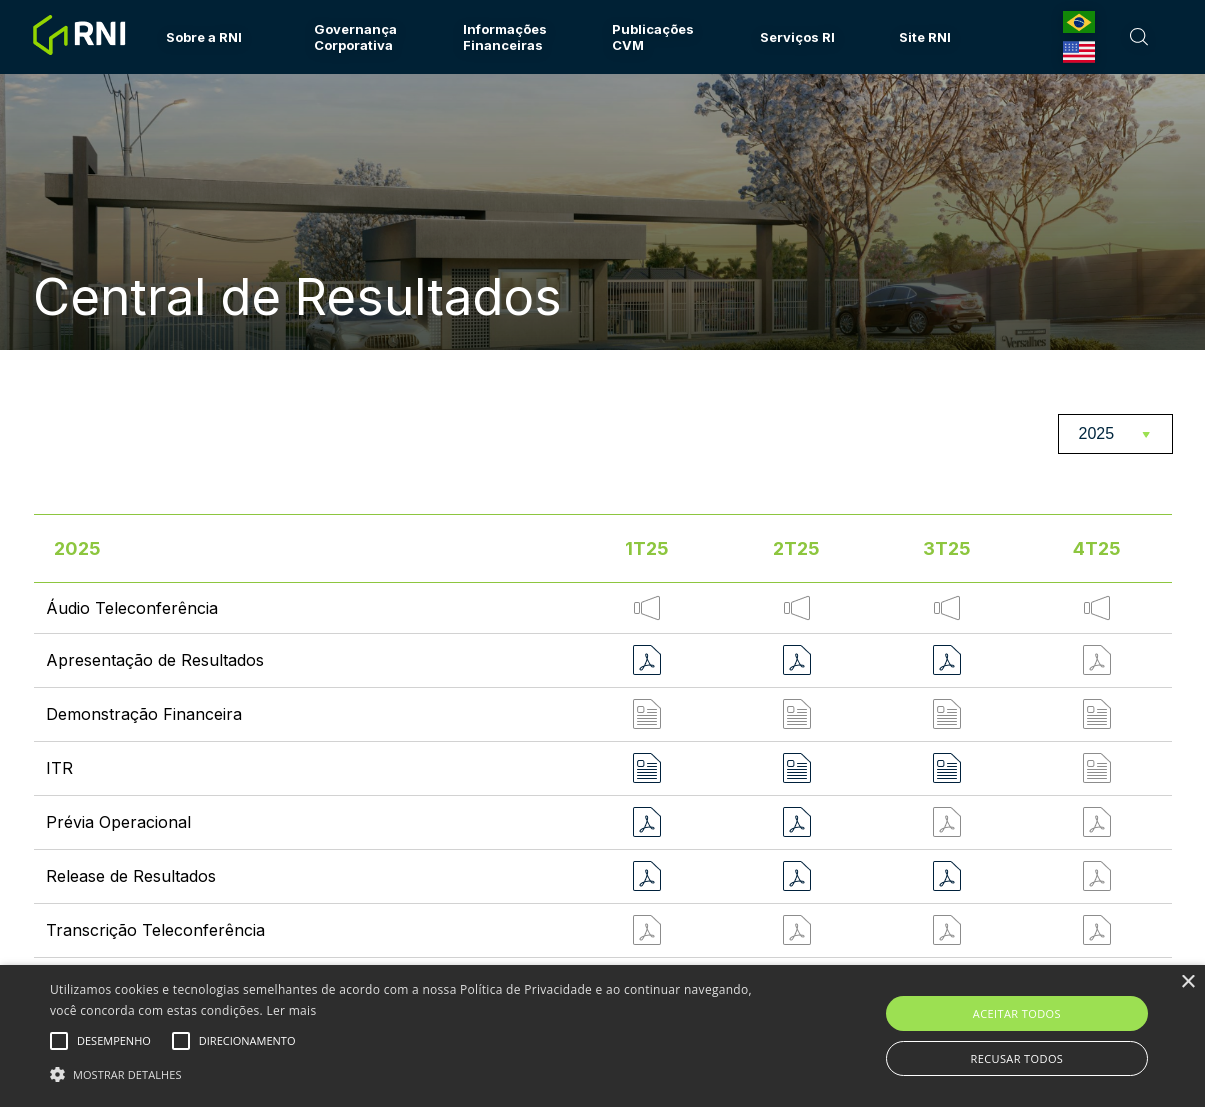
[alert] (602, 1036)
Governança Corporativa (355, 37)
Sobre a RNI (204, 37)
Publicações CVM (653, 37)
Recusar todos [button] (1016, 1058)
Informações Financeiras (505, 37)
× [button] (1187, 982)
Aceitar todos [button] (1017, 1013)
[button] (409, 1073)
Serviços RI (797, 37)
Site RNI (925, 37)
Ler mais (291, 1010)
